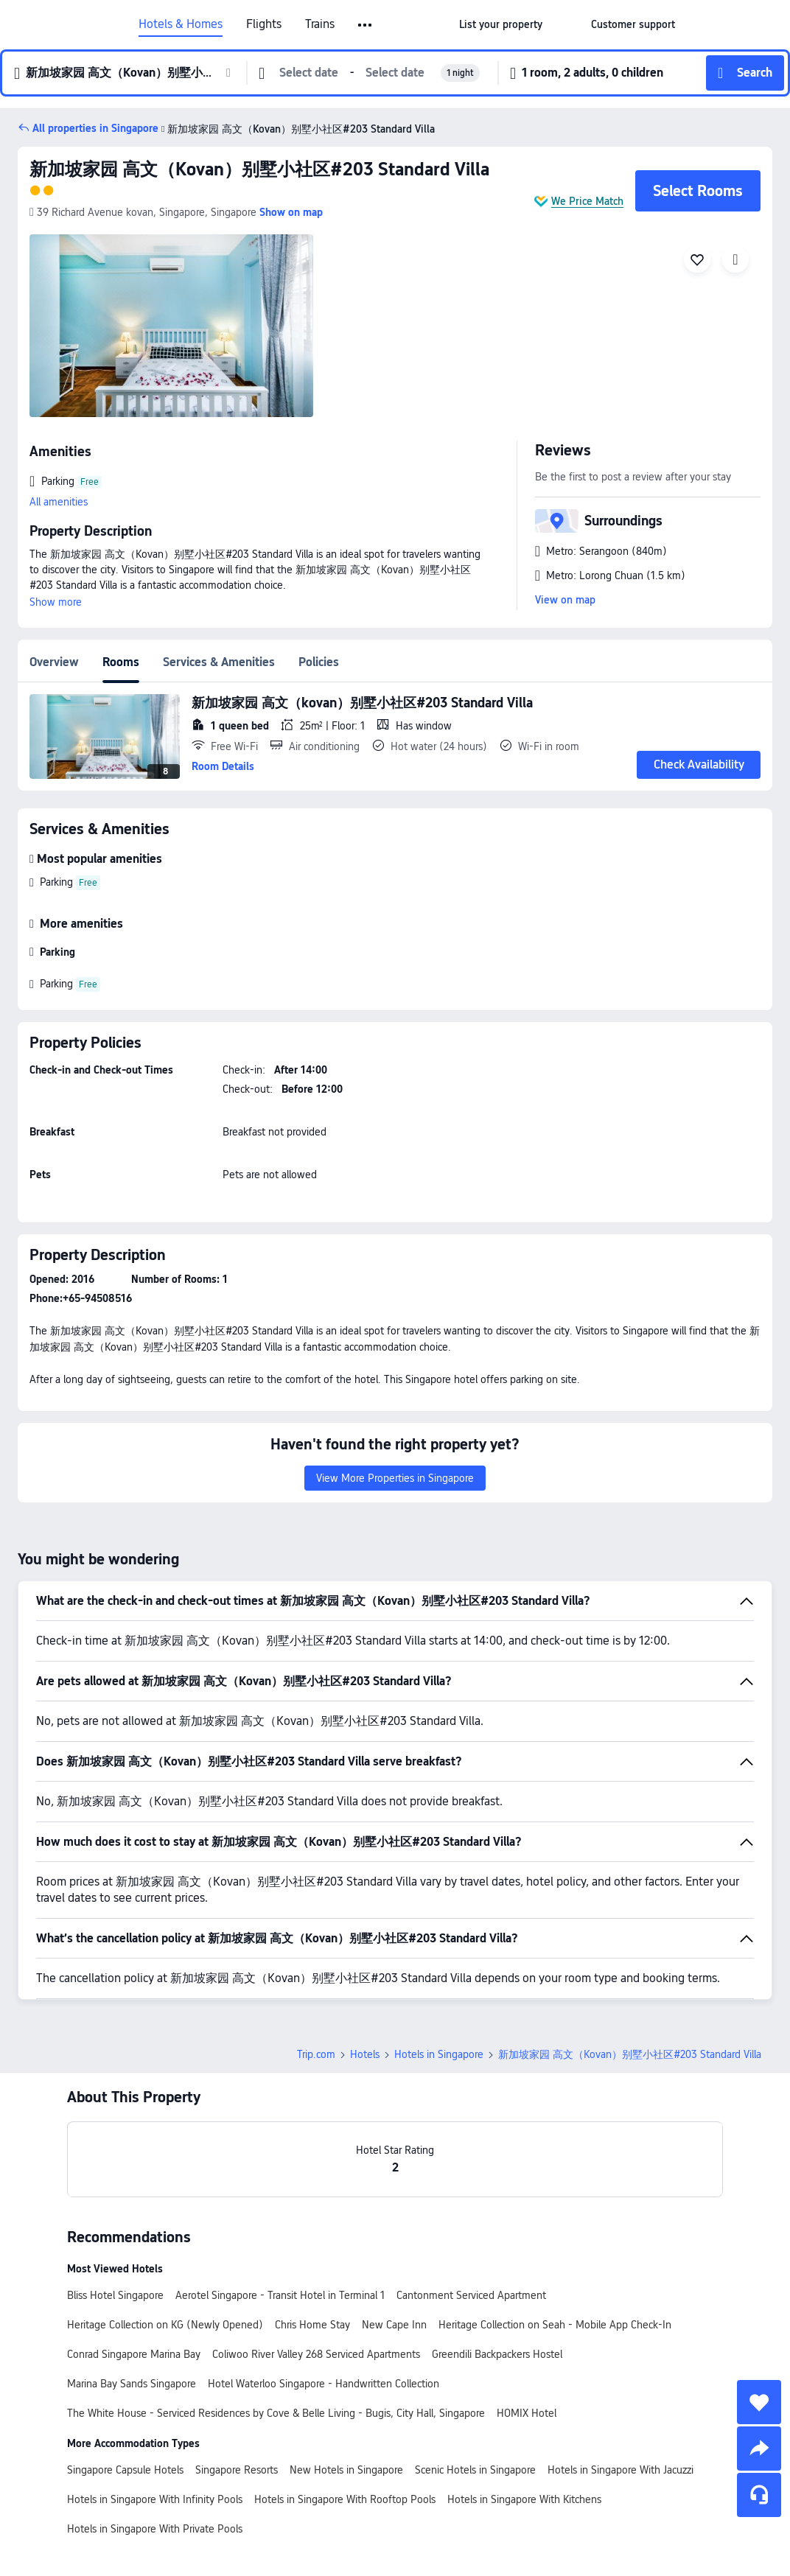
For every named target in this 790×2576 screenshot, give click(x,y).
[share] (759, 2448)
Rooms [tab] (120, 662)
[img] (171, 325)
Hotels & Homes (181, 24)
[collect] (759, 2402)
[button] (366, 25)
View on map (565, 600)
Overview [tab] (54, 662)
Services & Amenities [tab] (219, 662)
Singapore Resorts (236, 2470)
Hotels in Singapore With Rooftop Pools (345, 2499)
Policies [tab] (318, 662)
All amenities (58, 502)
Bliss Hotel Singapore (115, 2295)
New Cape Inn (394, 2325)
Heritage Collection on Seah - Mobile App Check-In (554, 2325)
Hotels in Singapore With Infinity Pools (154, 2499)
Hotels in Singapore (438, 2054)
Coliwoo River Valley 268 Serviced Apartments (316, 2354)
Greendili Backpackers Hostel (497, 2354)
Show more (55, 602)
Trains (320, 24)
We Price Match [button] (587, 201)
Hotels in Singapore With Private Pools (154, 2529)
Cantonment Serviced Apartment (471, 2295)
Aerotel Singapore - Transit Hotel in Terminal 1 (280, 2295)
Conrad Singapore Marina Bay (133, 2354)
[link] (501, 24)
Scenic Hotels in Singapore (475, 2470)
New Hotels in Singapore (346, 2470)
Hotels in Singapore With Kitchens (524, 2499)
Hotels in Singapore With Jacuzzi (620, 2470)
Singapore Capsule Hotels (125, 2470)
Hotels (365, 2054)
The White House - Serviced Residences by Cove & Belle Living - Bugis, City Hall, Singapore (276, 2413)
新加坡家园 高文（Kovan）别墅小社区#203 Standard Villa (296, 129)
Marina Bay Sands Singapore (131, 2384)
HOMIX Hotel (526, 2413)
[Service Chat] (759, 2495)
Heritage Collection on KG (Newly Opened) (165, 2325)
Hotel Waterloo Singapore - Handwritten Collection (323, 2384)
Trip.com (316, 2054)
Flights (264, 24)
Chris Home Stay (312, 2325)
